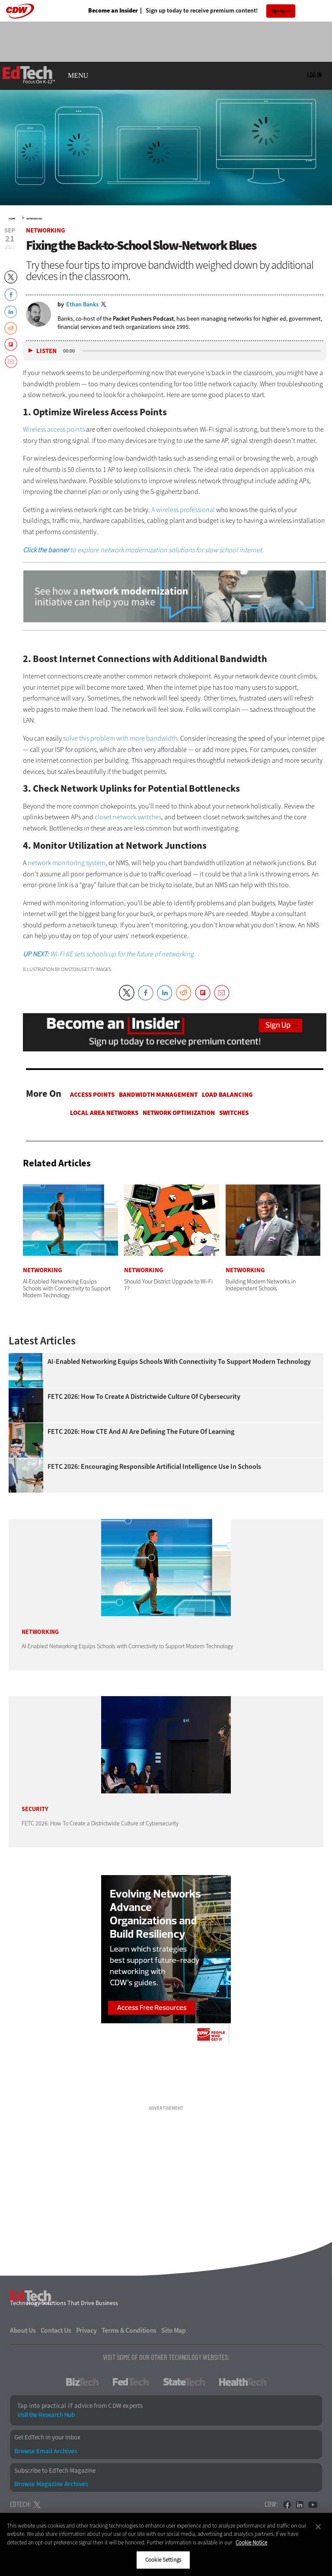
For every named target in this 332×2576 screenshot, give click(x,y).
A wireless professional (183, 509)
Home (12, 218)
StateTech (184, 2382)
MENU (78, 75)
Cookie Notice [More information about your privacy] (251, 2542)
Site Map (173, 2330)
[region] (166, 2544)
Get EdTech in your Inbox (47, 2437)
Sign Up (278, 11)
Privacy (86, 2330)
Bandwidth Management (158, 1094)
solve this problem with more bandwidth (120, 738)
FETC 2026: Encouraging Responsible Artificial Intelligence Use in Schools (154, 1466)
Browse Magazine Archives (51, 2484)
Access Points (92, 1094)
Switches (234, 1112)
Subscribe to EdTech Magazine (55, 2471)
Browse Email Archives (45, 2451)
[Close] (318, 2526)
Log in (314, 75)
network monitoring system (66, 862)
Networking (34, 218)
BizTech (82, 2382)
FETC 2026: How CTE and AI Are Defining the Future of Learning (141, 1431)
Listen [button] (46, 351)
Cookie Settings (163, 2559)
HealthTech (242, 2382)
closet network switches (128, 817)
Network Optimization (179, 1112)
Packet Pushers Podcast (143, 319)
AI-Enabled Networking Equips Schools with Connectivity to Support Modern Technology (179, 1361)
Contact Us (56, 2330)
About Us (23, 2330)
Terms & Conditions (129, 2330)
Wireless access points (54, 429)
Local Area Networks (104, 1112)
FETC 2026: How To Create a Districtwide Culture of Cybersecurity (144, 1396)
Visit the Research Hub (45, 2415)
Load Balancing (227, 1094)
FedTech (131, 2382)
